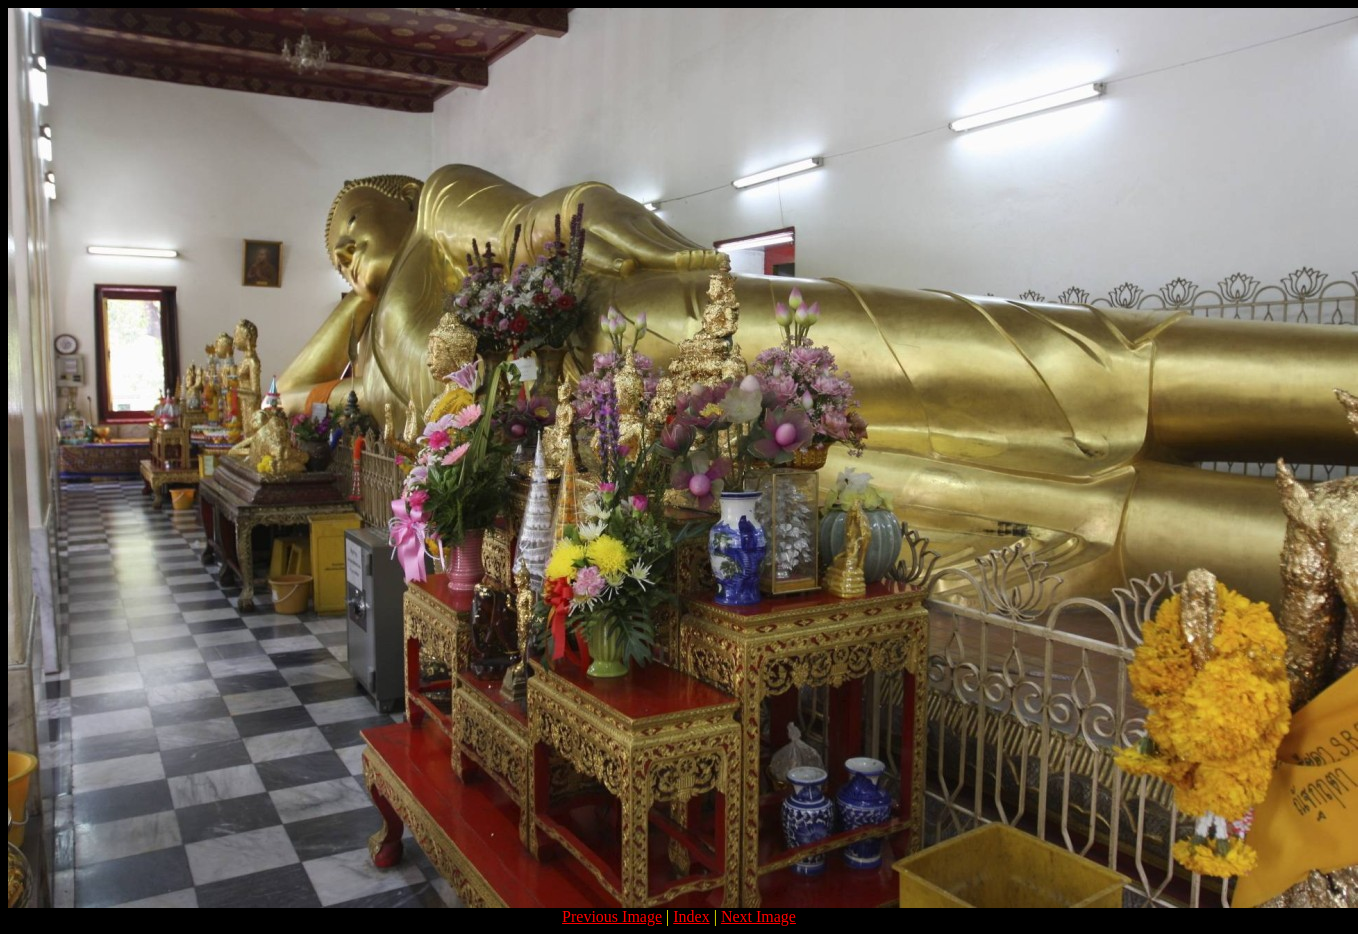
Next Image (758, 916)
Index (691, 916)
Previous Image (612, 916)
